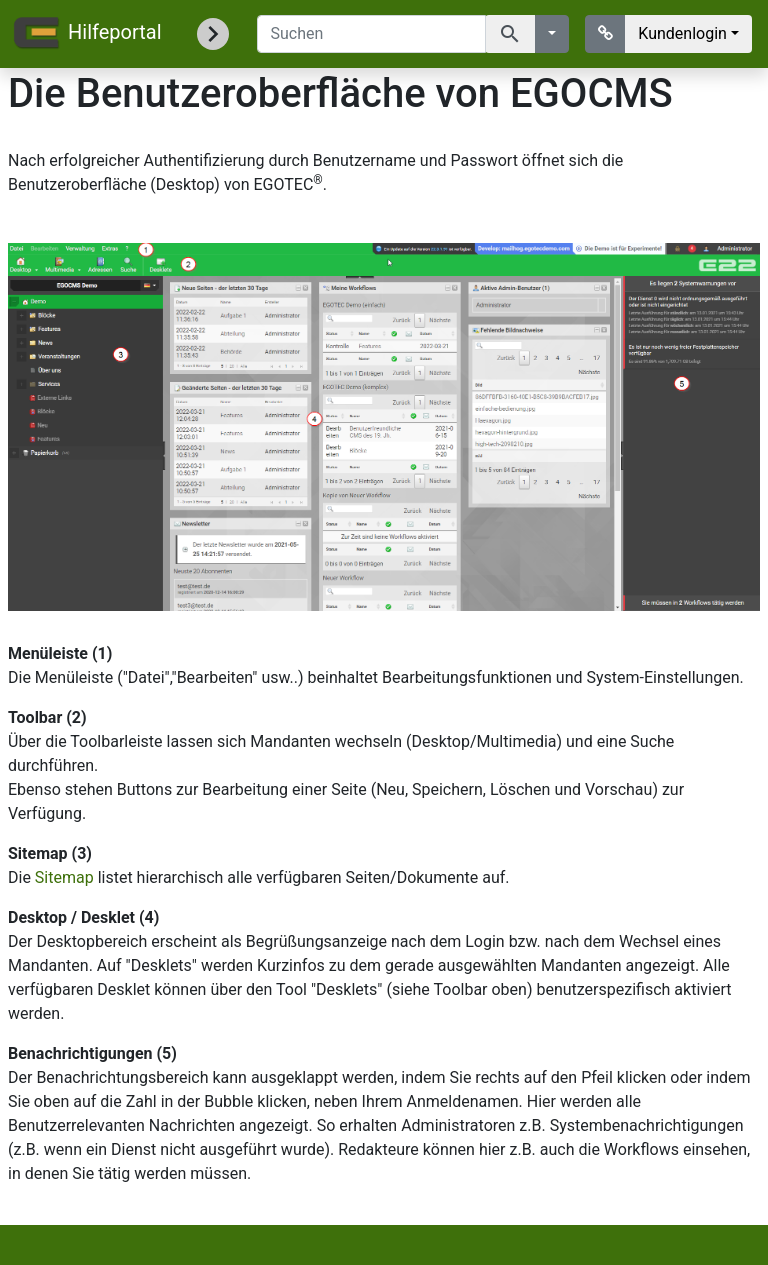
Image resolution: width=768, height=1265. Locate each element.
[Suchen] (371, 34)
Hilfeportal (86, 34)
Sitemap (64, 877)
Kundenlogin (682, 33)
